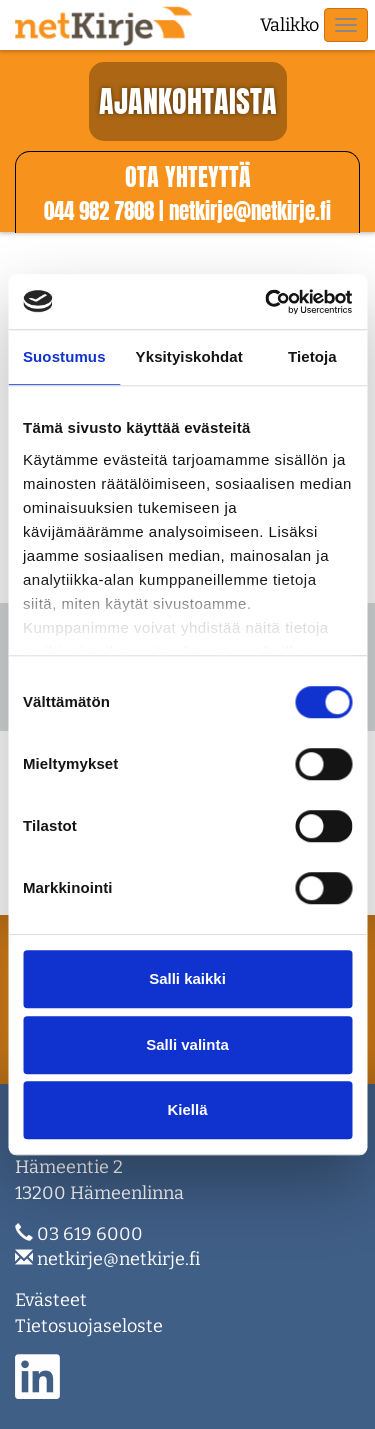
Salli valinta (187, 1044)
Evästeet (51, 1300)
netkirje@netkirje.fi (118, 1259)
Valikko (289, 25)
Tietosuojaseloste (89, 1326)
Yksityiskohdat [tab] (189, 356)
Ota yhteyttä (188, 177)
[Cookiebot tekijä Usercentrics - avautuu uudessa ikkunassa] (267, 302)
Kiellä (187, 1109)
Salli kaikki (187, 978)
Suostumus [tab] (64, 356)
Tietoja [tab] (312, 356)
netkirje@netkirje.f (250, 211)
